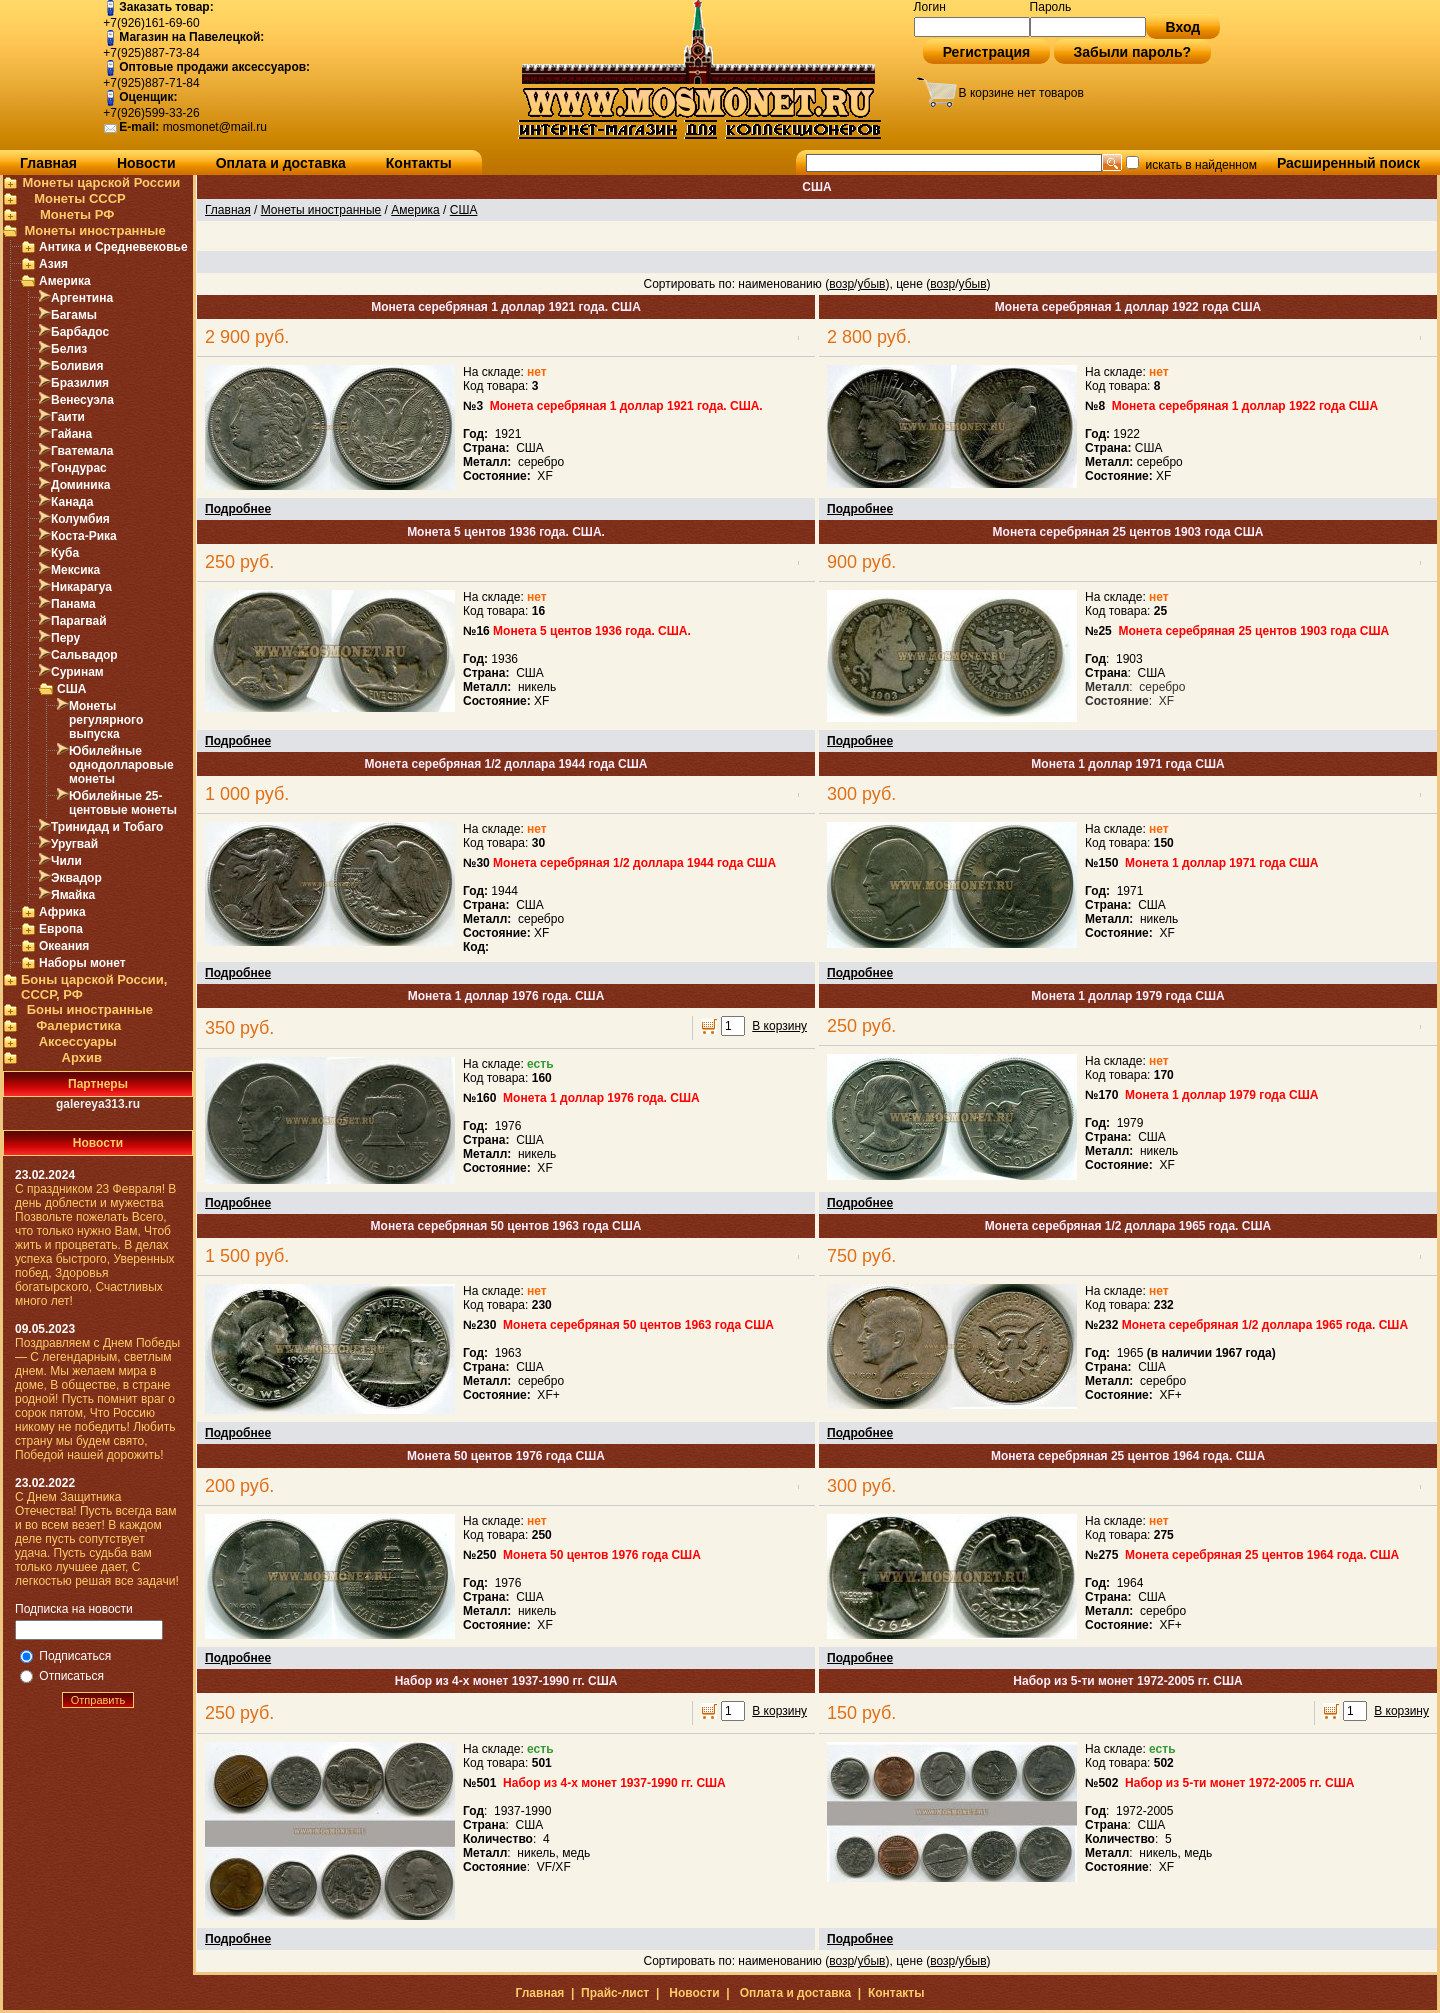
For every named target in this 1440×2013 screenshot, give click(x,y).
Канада (72, 502)
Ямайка (73, 895)
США (71, 689)
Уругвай (74, 844)
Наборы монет (82, 963)
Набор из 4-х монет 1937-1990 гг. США (506, 1681)
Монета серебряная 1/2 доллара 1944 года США (506, 764)
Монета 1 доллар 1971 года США (1127, 764)
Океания (64, 946)
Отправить (98, 1700)
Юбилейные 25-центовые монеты (123, 803)
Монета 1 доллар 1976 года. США (506, 996)
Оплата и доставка (281, 163)
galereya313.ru (98, 1104)
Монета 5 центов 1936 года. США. (506, 532)
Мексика (75, 570)
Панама (73, 604)
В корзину (779, 1026)
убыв (871, 284)
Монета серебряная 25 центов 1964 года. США (1128, 1456)
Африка (62, 912)
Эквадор (76, 878)
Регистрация (987, 52)
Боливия (77, 366)
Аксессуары (78, 1041)
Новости (146, 163)
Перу (65, 638)
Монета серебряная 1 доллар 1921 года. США (506, 307)
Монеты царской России (101, 182)
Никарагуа (81, 587)
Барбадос (80, 332)
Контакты (419, 163)
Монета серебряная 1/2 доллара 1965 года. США (1128, 1226)
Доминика (80, 485)
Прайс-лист (615, 1993)
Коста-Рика (84, 536)
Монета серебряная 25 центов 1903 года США (1128, 532)
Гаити (68, 417)
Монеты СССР (80, 198)
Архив (82, 1057)
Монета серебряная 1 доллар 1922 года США (1128, 307)
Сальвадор (84, 655)
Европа (61, 929)
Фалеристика (78, 1025)
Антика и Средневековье (113, 247)
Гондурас (79, 468)
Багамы (74, 315)
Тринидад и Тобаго (107, 827)
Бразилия (80, 383)
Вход (1183, 27)
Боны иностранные (90, 1009)
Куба (65, 553)
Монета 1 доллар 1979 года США (1127, 996)
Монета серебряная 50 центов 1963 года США (506, 1226)
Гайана (71, 434)
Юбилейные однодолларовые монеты (121, 765)
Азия (53, 264)
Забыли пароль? (1133, 52)
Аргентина (82, 298)
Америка (65, 281)
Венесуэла (82, 400)
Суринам (77, 672)
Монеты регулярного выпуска (106, 720)
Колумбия (80, 519)
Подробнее (238, 509)
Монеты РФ (77, 214)
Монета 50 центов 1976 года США (506, 1456)
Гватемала (82, 451)
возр (841, 284)
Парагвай (79, 621)
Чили (66, 861)
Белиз (69, 349)
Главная (48, 163)
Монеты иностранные (94, 230)
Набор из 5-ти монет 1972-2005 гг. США (1127, 1681)
